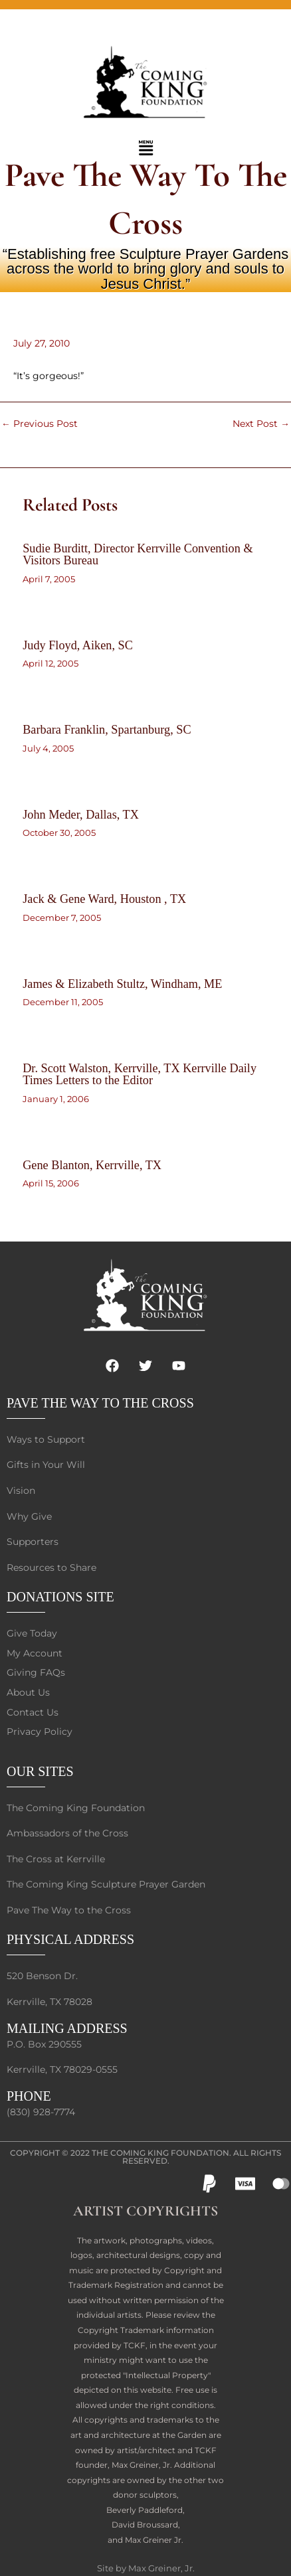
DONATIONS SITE (60, 1596)
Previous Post (39, 424)
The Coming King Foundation (160, 2153)
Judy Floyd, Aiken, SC (78, 645)
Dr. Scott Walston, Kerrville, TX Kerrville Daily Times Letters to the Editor (139, 1074)
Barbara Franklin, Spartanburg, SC (107, 729)
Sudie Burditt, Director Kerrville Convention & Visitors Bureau (137, 554)
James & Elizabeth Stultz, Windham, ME (122, 984)
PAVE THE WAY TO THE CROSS (100, 1403)
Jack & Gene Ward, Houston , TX (104, 899)
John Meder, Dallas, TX (81, 814)
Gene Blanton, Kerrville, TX (92, 1165)
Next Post (261, 424)
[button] (145, 148)
